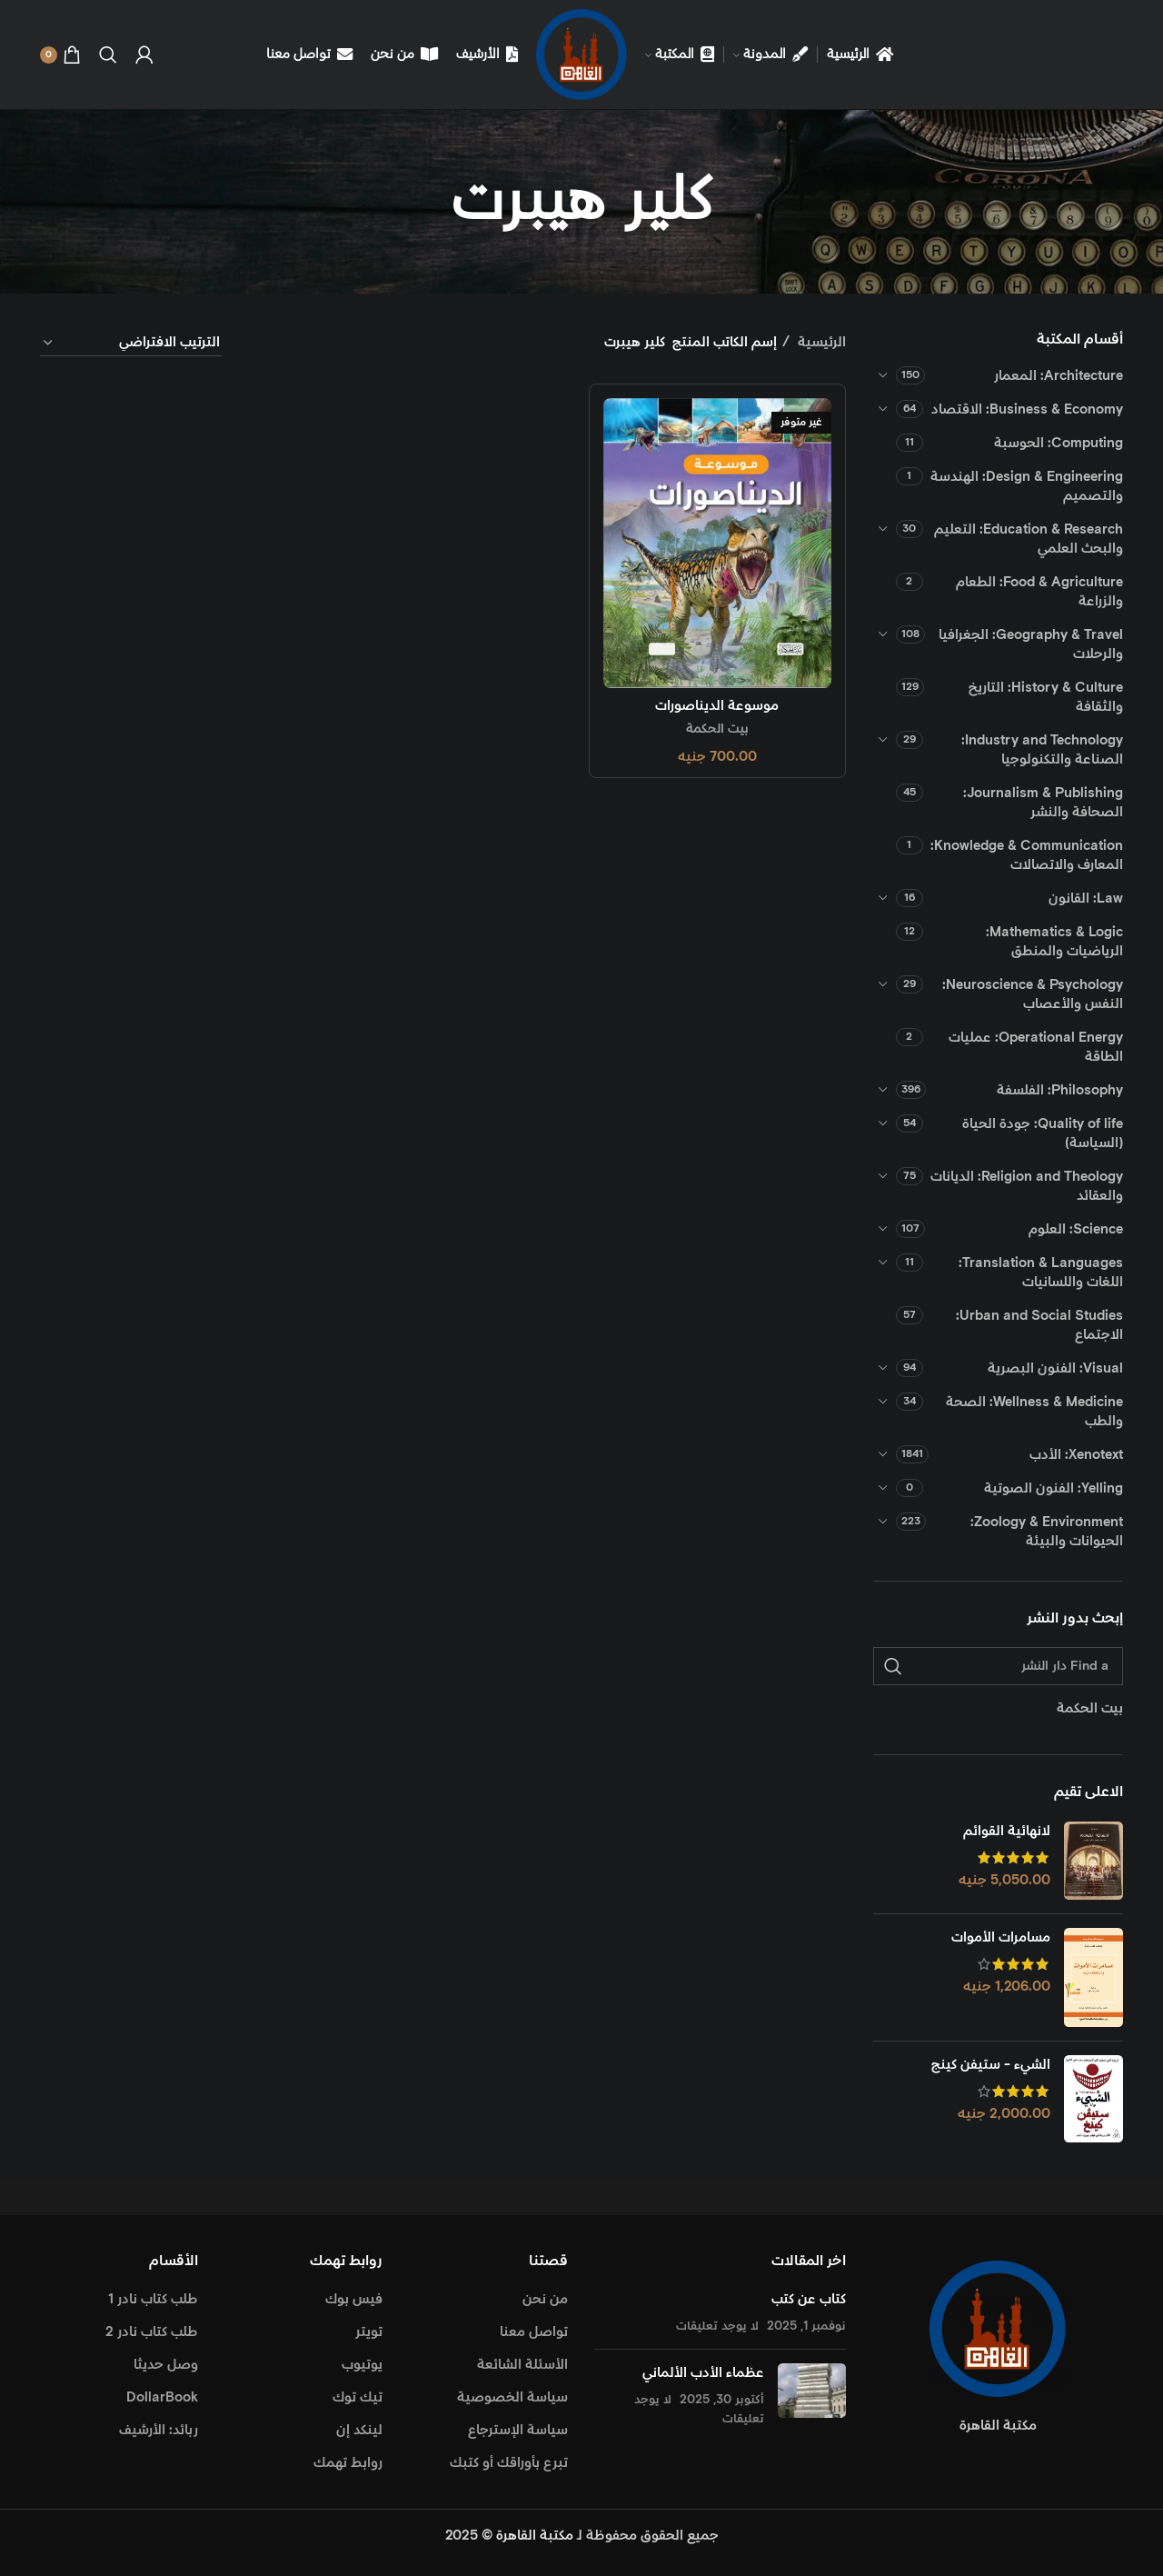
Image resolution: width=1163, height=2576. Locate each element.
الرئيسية (820, 342)
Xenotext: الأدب (1076, 1454)
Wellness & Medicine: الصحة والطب (1034, 1411)
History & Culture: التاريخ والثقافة (1046, 697)
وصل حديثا (166, 2364)
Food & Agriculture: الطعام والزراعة (1039, 592)
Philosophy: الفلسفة (1060, 1090)
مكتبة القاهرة (534, 2535)
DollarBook (162, 2397)
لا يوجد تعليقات (717, 2326)
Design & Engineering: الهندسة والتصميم (1026, 486)
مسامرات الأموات (1000, 1937)
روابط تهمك (348, 2462)
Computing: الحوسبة (1058, 443)
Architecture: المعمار (1058, 375)
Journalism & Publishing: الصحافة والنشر (1043, 802)
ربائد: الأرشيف (158, 2430)
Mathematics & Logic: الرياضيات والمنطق (1054, 942)
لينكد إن (359, 2430)
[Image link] (997, 2328)
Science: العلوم (1076, 1229)
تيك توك (358, 2397)
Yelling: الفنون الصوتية (1053, 1488)
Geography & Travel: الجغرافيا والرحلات (1031, 644)
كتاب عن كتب (808, 2299)
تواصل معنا (534, 2332)
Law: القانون (1086, 898)
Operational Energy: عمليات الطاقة (1036, 1047)
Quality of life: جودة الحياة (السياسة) (1042, 1133)
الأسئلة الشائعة (522, 2364)
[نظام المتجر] (131, 343)
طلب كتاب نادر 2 (151, 2332)
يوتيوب (362, 2364)
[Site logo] (581, 54)
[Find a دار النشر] (998, 1666)
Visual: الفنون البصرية (1055, 1368)
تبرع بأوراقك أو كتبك (509, 2462)
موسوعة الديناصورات (717, 705)
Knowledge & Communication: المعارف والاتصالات (1026, 855)
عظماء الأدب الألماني (703, 2372)
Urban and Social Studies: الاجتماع (1039, 1325)
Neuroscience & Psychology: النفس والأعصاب (1032, 994)
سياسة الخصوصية (512, 2397)
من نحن (545, 2299)
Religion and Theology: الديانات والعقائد (1026, 1186)
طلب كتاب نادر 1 (153, 2299)
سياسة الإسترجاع (518, 2430)
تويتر (369, 2332)
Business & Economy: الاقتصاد (1027, 409)
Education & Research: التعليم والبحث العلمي (1028, 539)
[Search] (108, 54)
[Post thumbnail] (812, 2395)
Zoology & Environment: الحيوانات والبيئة (1046, 1531)
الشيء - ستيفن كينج (990, 2064)
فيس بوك (354, 2299)
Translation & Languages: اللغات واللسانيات (1041, 1272)
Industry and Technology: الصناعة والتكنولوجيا (1042, 750)
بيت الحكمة (717, 729)
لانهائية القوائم (1006, 1831)
